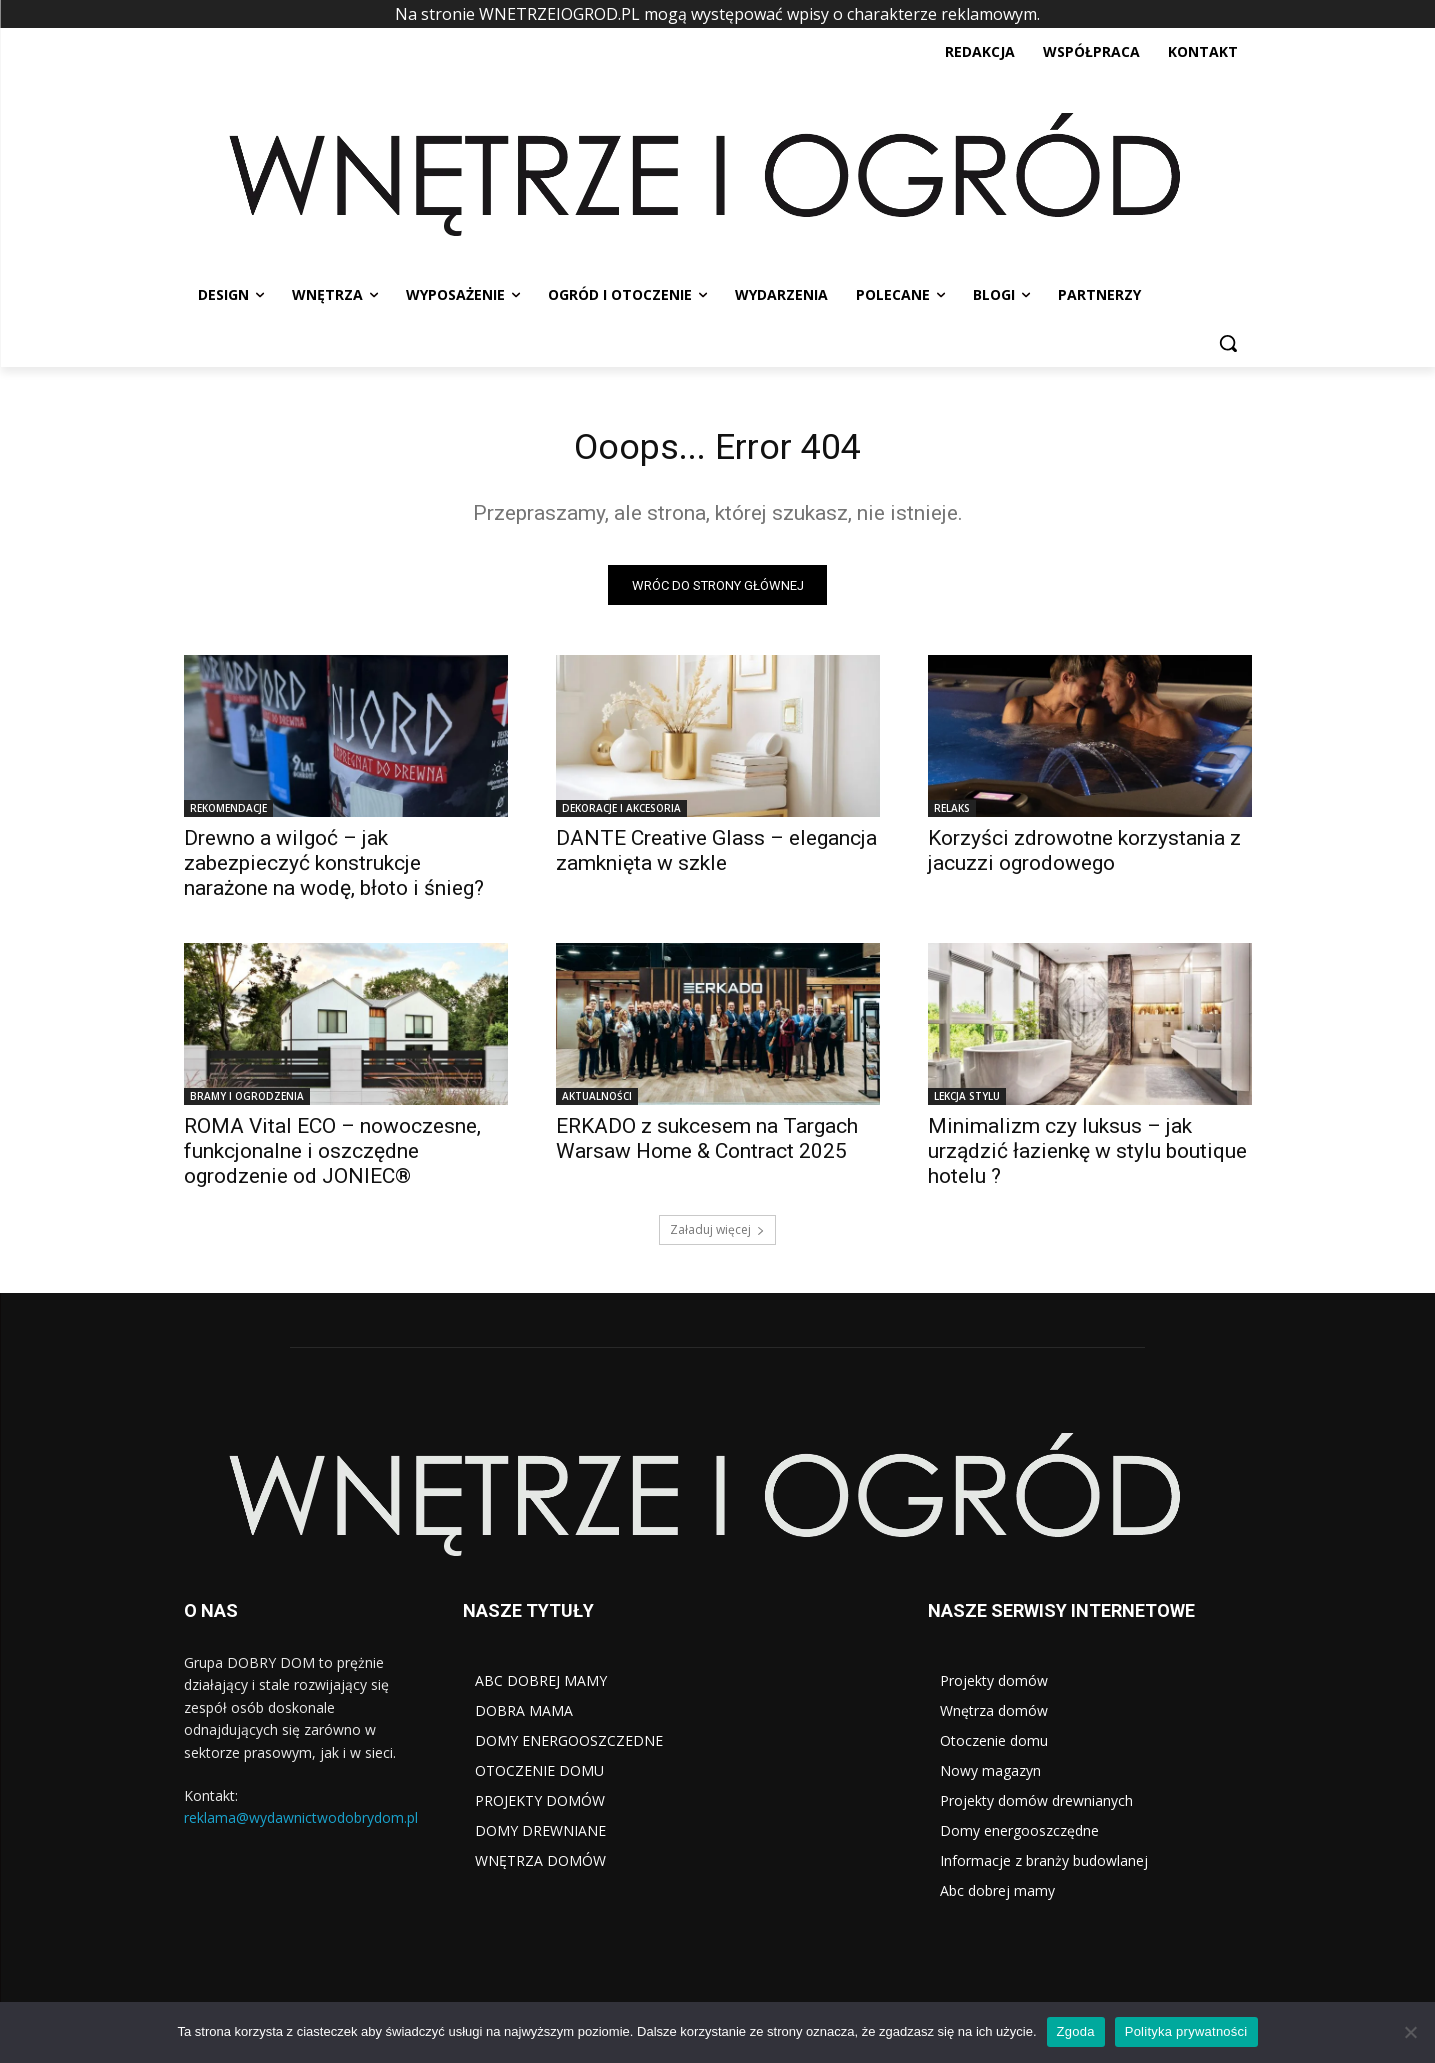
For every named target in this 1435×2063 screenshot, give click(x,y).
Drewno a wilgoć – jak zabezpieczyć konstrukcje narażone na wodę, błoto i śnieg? (334, 869)
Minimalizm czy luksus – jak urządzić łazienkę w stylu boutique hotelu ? (1087, 1157)
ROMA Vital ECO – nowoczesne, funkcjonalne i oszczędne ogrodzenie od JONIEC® (332, 1157)
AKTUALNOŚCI (597, 1102)
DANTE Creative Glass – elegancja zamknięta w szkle (716, 856)
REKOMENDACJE (228, 814)
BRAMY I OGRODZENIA (247, 1102)
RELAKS (952, 814)
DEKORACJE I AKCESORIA (621, 814)
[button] (1228, 343)
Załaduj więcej (717, 1235)
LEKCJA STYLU (967, 1102)
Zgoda (1076, 2031)
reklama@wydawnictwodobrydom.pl (301, 1823)
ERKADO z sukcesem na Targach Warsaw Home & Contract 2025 (707, 1144)
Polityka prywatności (1186, 2031)
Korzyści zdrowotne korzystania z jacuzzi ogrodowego (1084, 856)
